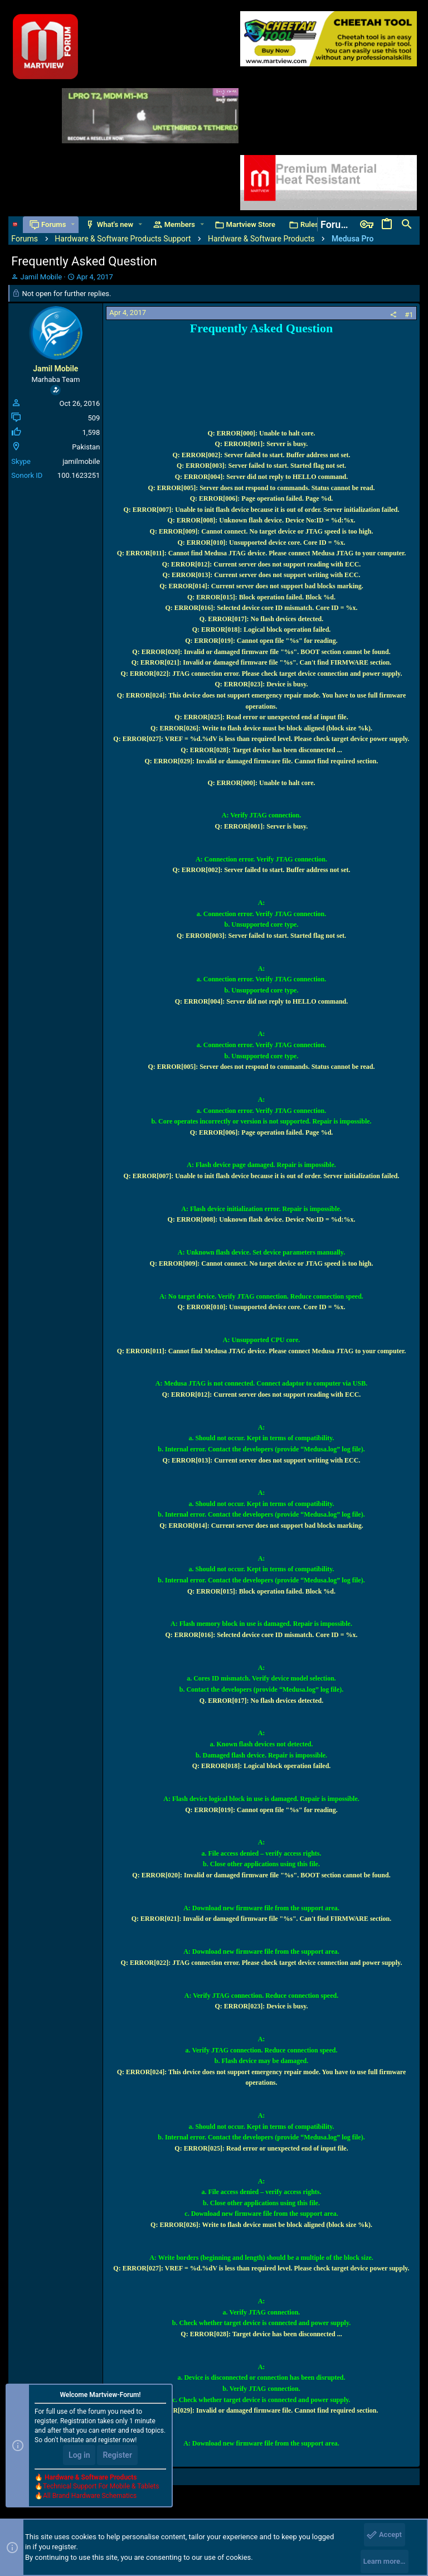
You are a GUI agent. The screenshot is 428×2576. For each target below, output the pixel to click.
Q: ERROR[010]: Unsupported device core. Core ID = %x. (261, 542)
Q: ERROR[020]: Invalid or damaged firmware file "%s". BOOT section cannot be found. (261, 652)
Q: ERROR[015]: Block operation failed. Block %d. (261, 597)
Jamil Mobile (41, 277)
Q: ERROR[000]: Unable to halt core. (261, 433)
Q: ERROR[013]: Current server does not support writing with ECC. (262, 575)
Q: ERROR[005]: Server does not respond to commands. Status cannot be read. (261, 488)
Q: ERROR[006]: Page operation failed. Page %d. (261, 498)
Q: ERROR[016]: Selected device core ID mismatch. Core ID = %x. (261, 608)
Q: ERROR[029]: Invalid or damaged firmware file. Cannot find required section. (261, 761)
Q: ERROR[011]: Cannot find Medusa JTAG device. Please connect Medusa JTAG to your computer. (261, 553)
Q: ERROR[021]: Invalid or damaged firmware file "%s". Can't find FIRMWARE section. (262, 662)
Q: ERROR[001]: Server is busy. (261, 444)
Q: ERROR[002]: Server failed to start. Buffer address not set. (262, 455)
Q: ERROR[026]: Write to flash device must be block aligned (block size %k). (261, 728)
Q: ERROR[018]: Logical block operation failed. (261, 629)
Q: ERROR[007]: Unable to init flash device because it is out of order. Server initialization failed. (262, 510)
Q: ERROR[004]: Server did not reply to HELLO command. (261, 477)
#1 (409, 315)
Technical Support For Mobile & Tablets (101, 2486)
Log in (79, 2455)
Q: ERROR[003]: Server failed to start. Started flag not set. (261, 465)
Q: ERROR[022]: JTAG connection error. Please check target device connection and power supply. (261, 673)
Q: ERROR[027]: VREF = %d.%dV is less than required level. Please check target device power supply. (261, 739)
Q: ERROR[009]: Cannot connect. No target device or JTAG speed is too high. (261, 531)
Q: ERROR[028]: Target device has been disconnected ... (261, 750)
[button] (73, 224)
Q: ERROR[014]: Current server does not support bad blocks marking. (261, 586)
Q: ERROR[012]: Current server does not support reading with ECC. (261, 564)
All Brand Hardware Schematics (90, 2496)
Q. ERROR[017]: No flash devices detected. (261, 619)
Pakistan (86, 447)
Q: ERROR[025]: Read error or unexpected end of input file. (261, 717)
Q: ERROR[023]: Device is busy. (261, 684)
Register (117, 2455)
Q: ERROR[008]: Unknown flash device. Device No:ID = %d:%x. (262, 520)
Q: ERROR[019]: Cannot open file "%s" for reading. (261, 641)
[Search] (407, 225)
